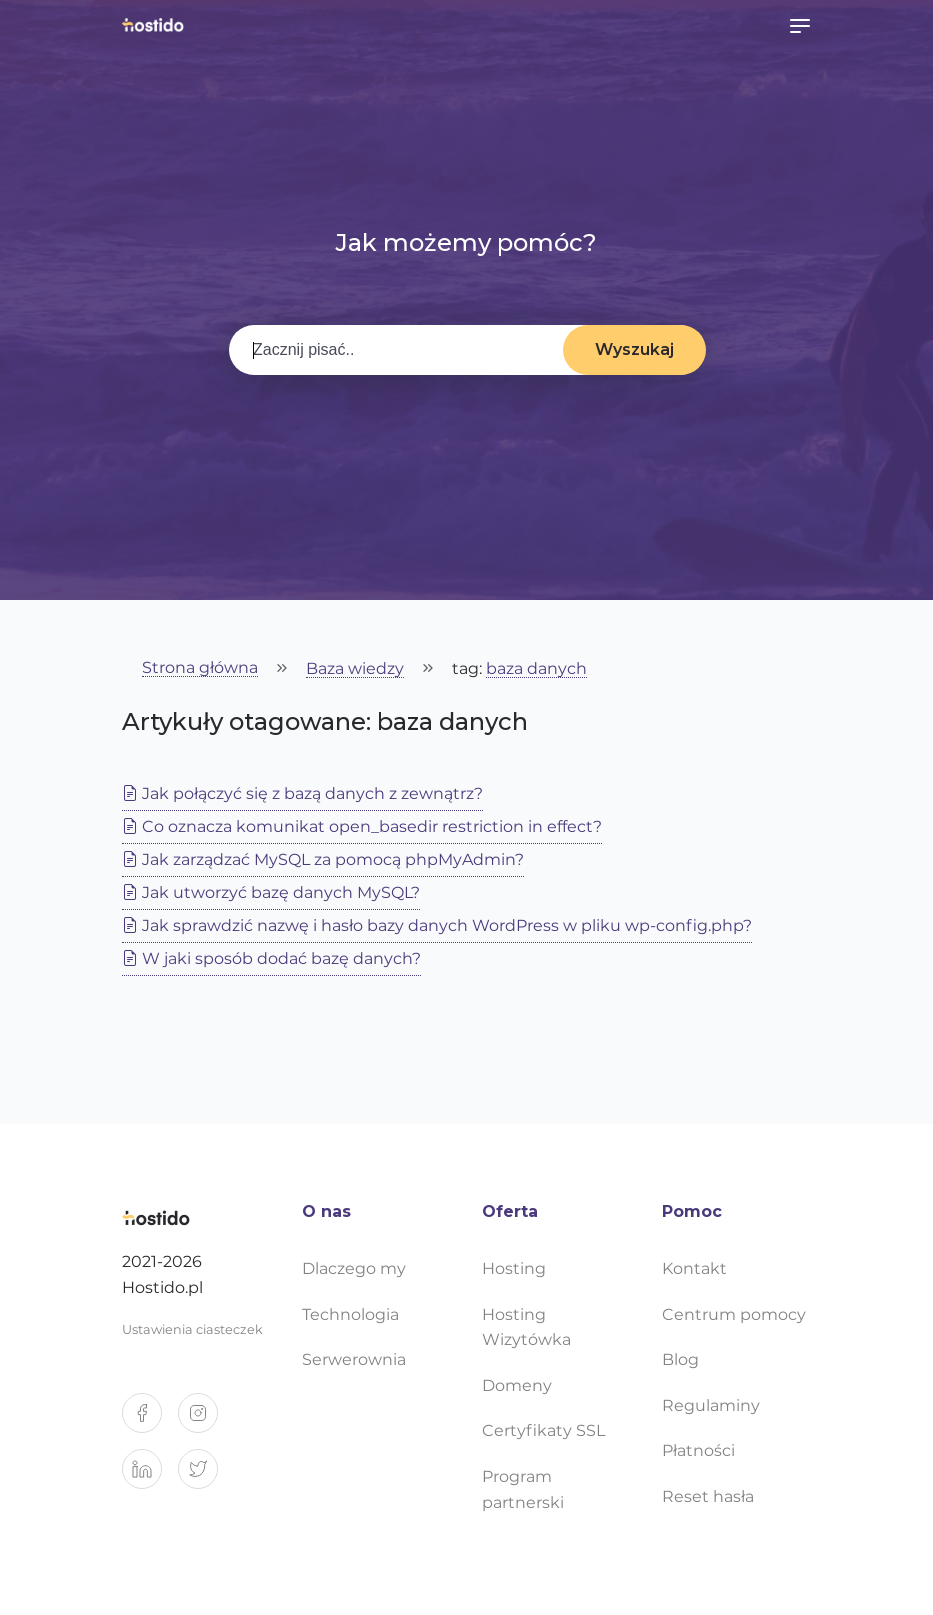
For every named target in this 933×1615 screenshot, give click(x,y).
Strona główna (200, 668)
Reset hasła (708, 1496)
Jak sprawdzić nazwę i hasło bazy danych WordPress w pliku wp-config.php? (437, 925)
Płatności (698, 1450)
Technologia (350, 1314)
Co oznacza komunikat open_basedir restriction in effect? (362, 826)
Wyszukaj (634, 349)
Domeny (517, 1385)
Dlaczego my (354, 1268)
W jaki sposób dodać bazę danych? (271, 958)
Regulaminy (711, 1405)
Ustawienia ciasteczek (192, 1329)
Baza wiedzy (355, 669)
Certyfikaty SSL (543, 1430)
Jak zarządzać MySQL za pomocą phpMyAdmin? (323, 859)
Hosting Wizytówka (526, 1327)
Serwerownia (354, 1359)
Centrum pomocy (734, 1314)
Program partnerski (523, 1489)
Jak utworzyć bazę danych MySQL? (271, 892)
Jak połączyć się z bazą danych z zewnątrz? (302, 793)
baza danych (536, 669)
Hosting (514, 1268)
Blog (680, 1359)
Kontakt (694, 1268)
